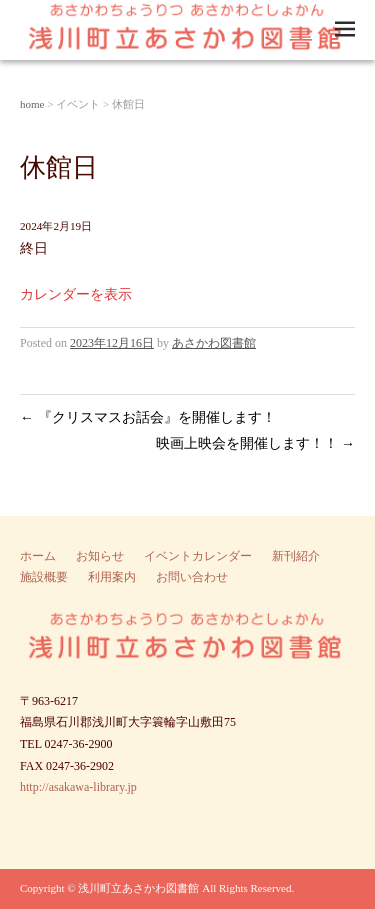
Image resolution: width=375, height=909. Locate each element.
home (32, 104)
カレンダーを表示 (76, 294)
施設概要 (44, 577)
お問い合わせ (192, 577)
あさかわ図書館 (214, 343)
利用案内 (112, 577)
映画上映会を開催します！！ (256, 443)
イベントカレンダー (198, 556)
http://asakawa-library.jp (78, 787)
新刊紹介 (296, 556)
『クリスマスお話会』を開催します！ (148, 417)
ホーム (38, 556)
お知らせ (100, 556)
